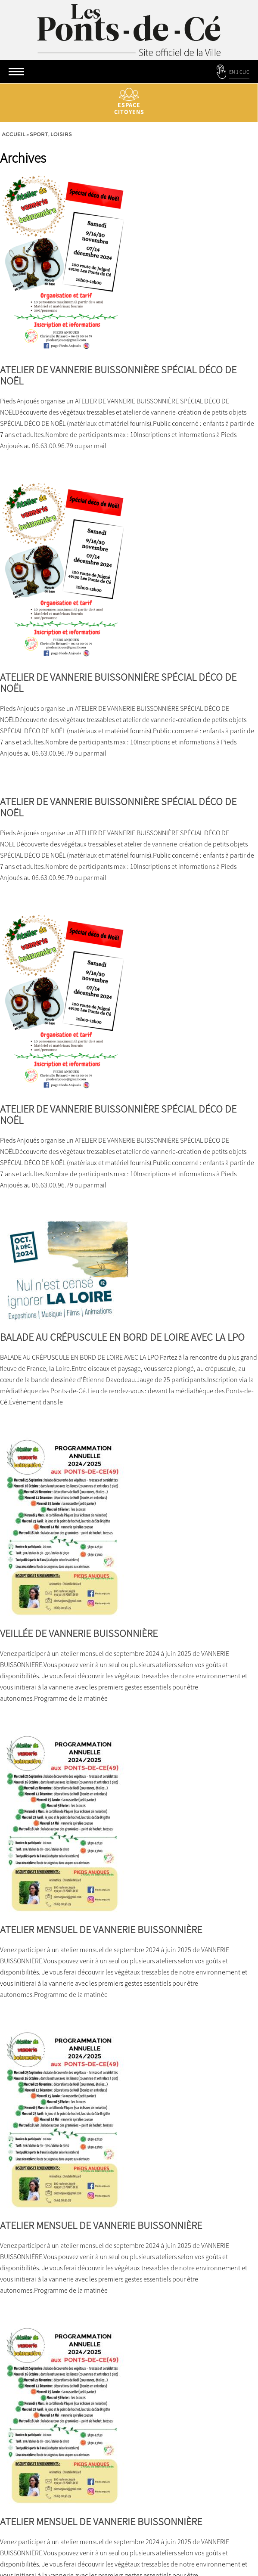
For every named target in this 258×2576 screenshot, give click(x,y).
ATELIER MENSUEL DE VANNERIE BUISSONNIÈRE (101, 1929)
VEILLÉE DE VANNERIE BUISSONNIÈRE (79, 1633)
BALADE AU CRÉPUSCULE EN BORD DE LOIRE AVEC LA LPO (122, 1337)
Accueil (13, 134)
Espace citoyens (129, 102)
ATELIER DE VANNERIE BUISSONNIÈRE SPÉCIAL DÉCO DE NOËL (118, 375)
